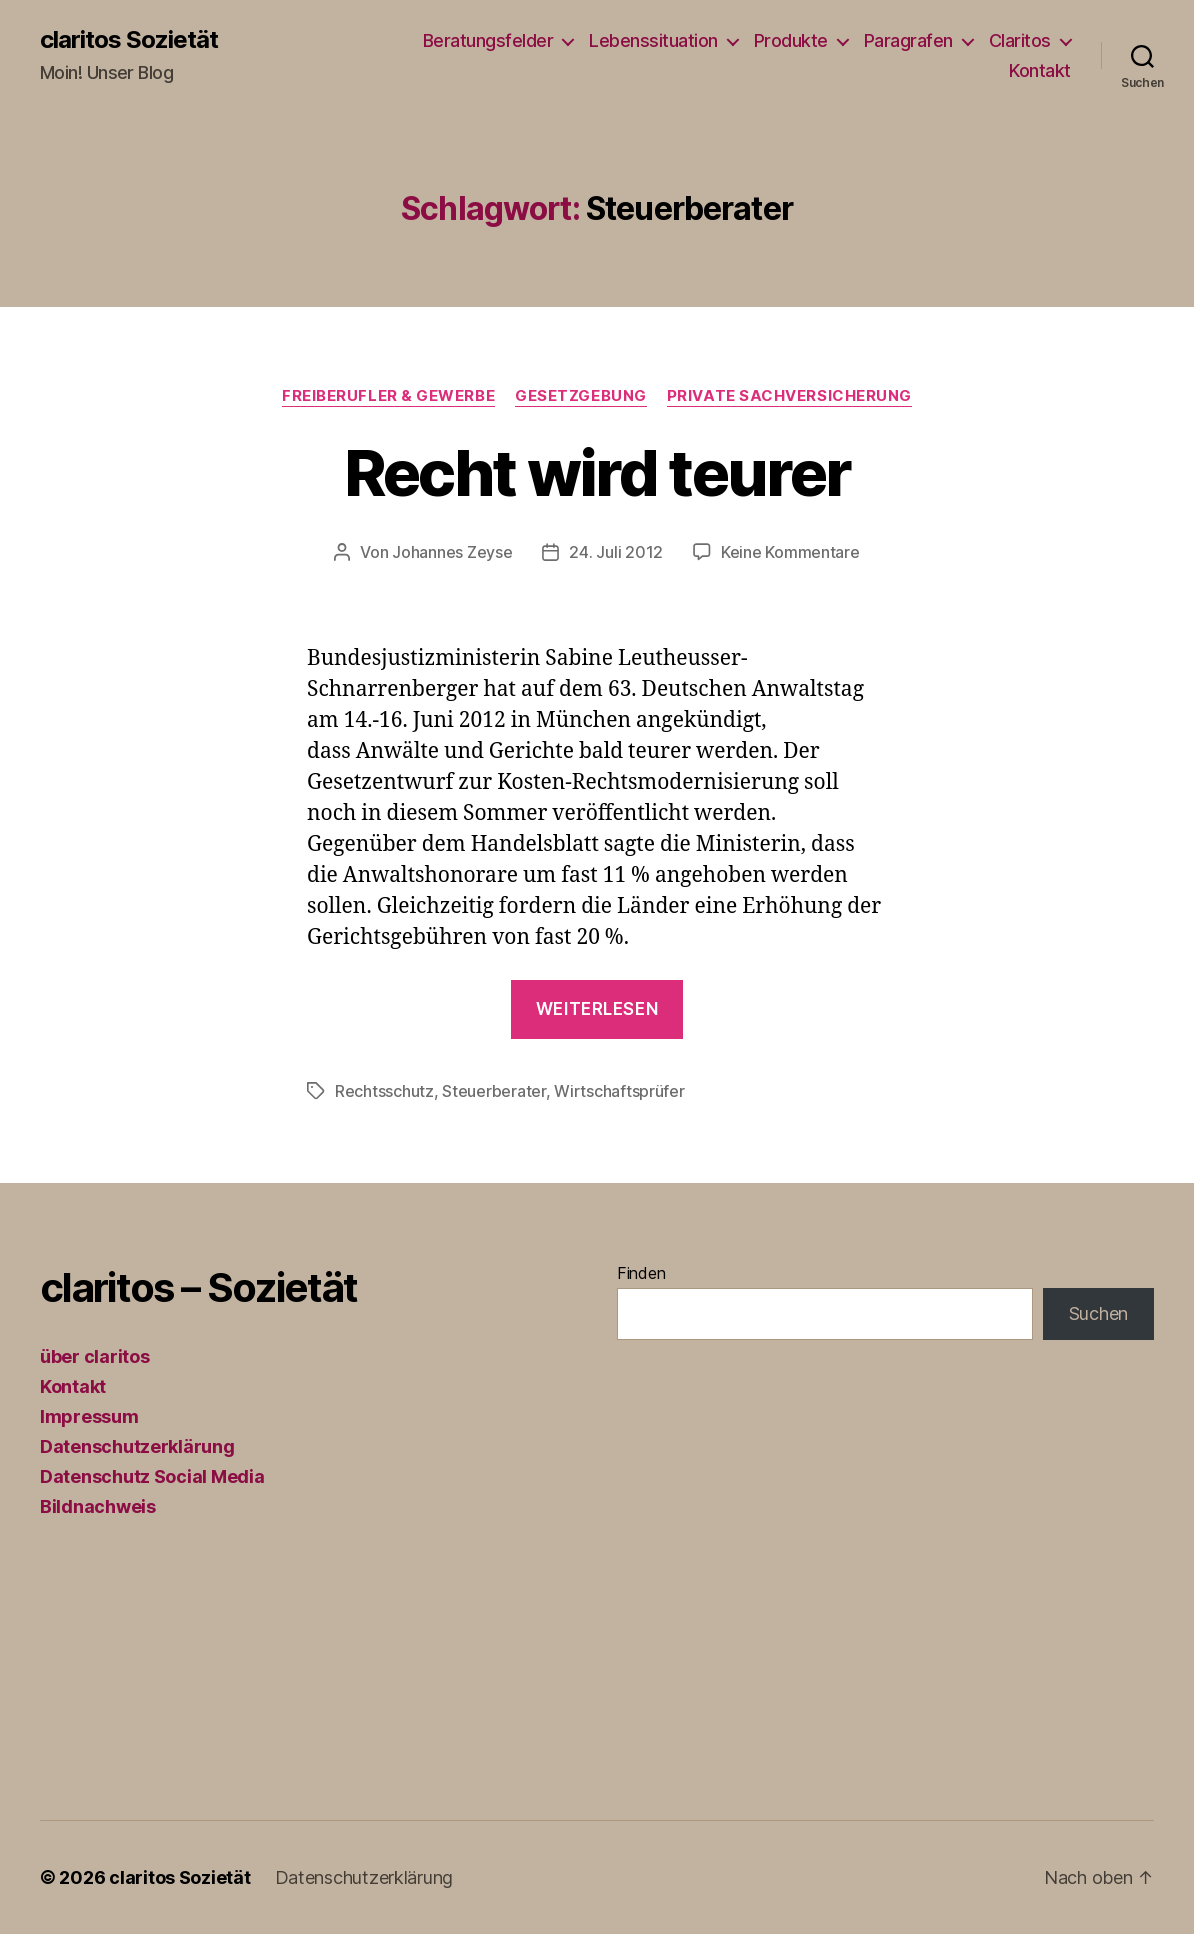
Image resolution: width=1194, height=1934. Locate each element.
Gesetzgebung (581, 396)
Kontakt (1040, 70)
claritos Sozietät (129, 40)
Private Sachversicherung (789, 396)
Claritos (1020, 40)
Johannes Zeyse (452, 552)
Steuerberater (494, 1091)
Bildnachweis (98, 1506)
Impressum (89, 1416)
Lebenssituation (653, 40)
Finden (641, 1273)
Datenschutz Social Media (152, 1476)
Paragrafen (908, 40)
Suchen (1098, 1313)
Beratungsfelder (488, 40)
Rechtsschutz (384, 1091)
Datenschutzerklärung (137, 1446)
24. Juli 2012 (616, 552)
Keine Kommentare (790, 552)
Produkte (791, 40)
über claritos (95, 1356)
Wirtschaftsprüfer (619, 1091)
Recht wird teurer (597, 472)
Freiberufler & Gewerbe (388, 396)
